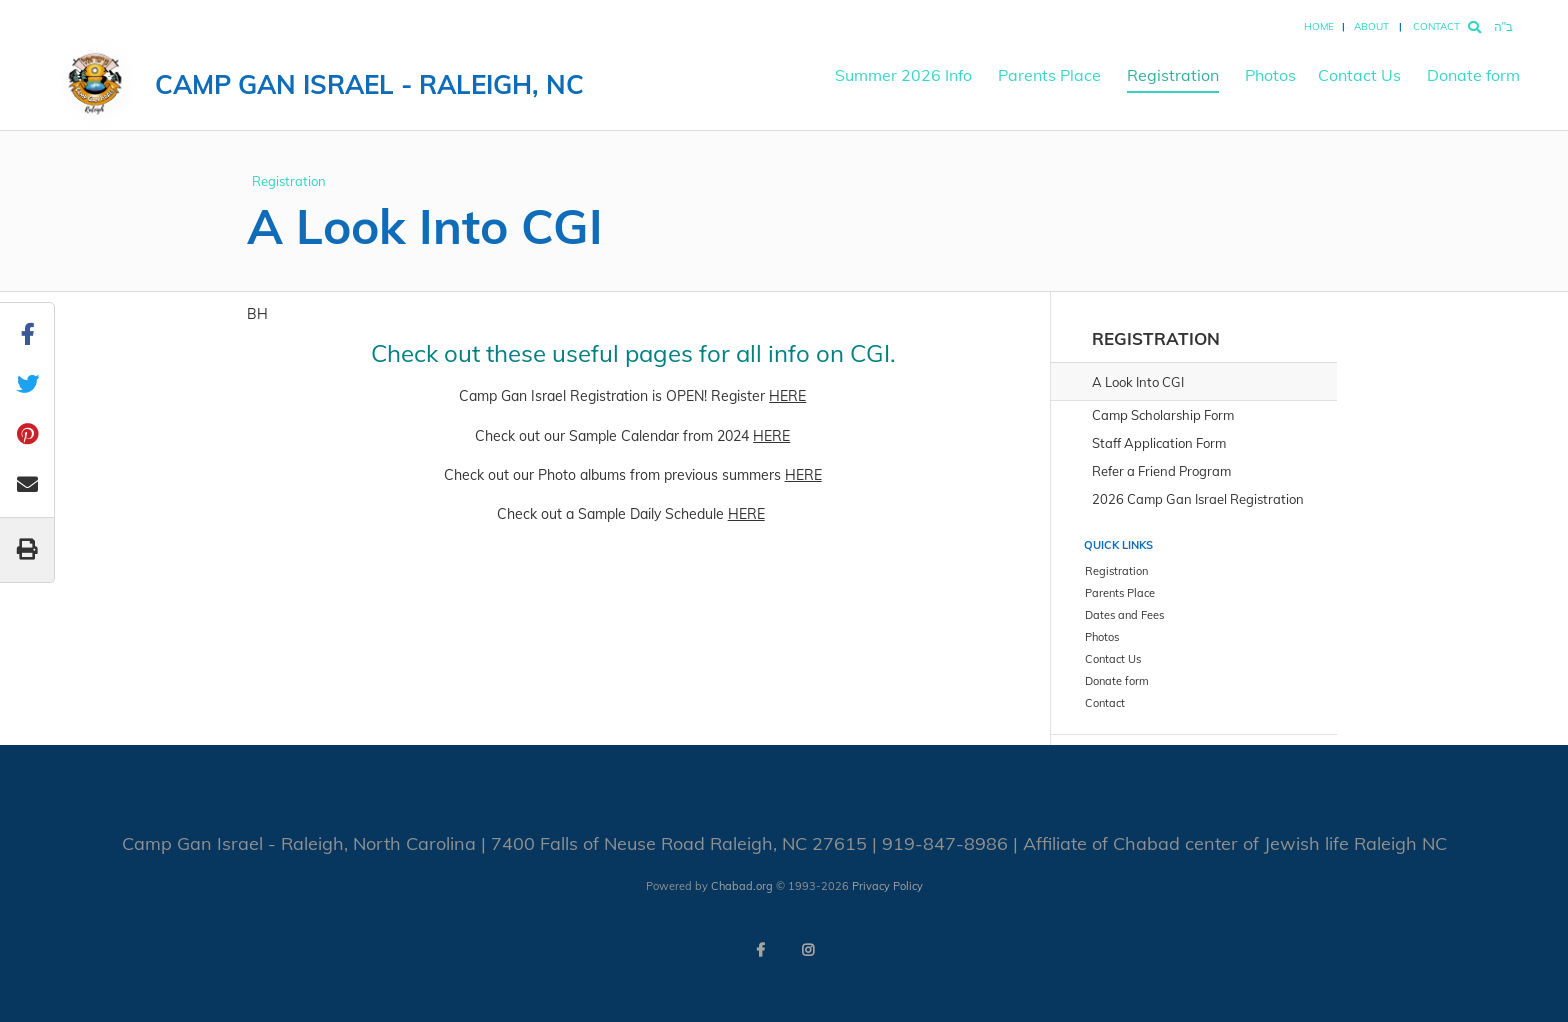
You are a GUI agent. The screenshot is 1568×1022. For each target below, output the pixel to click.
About (1371, 26)
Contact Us (1359, 75)
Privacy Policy (887, 886)
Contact (1436, 26)
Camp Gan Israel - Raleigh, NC (369, 84)
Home (1319, 26)
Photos (1270, 75)
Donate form (1473, 75)
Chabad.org (742, 886)
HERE (787, 396)
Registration (1173, 75)
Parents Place (1049, 75)
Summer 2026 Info (903, 75)
